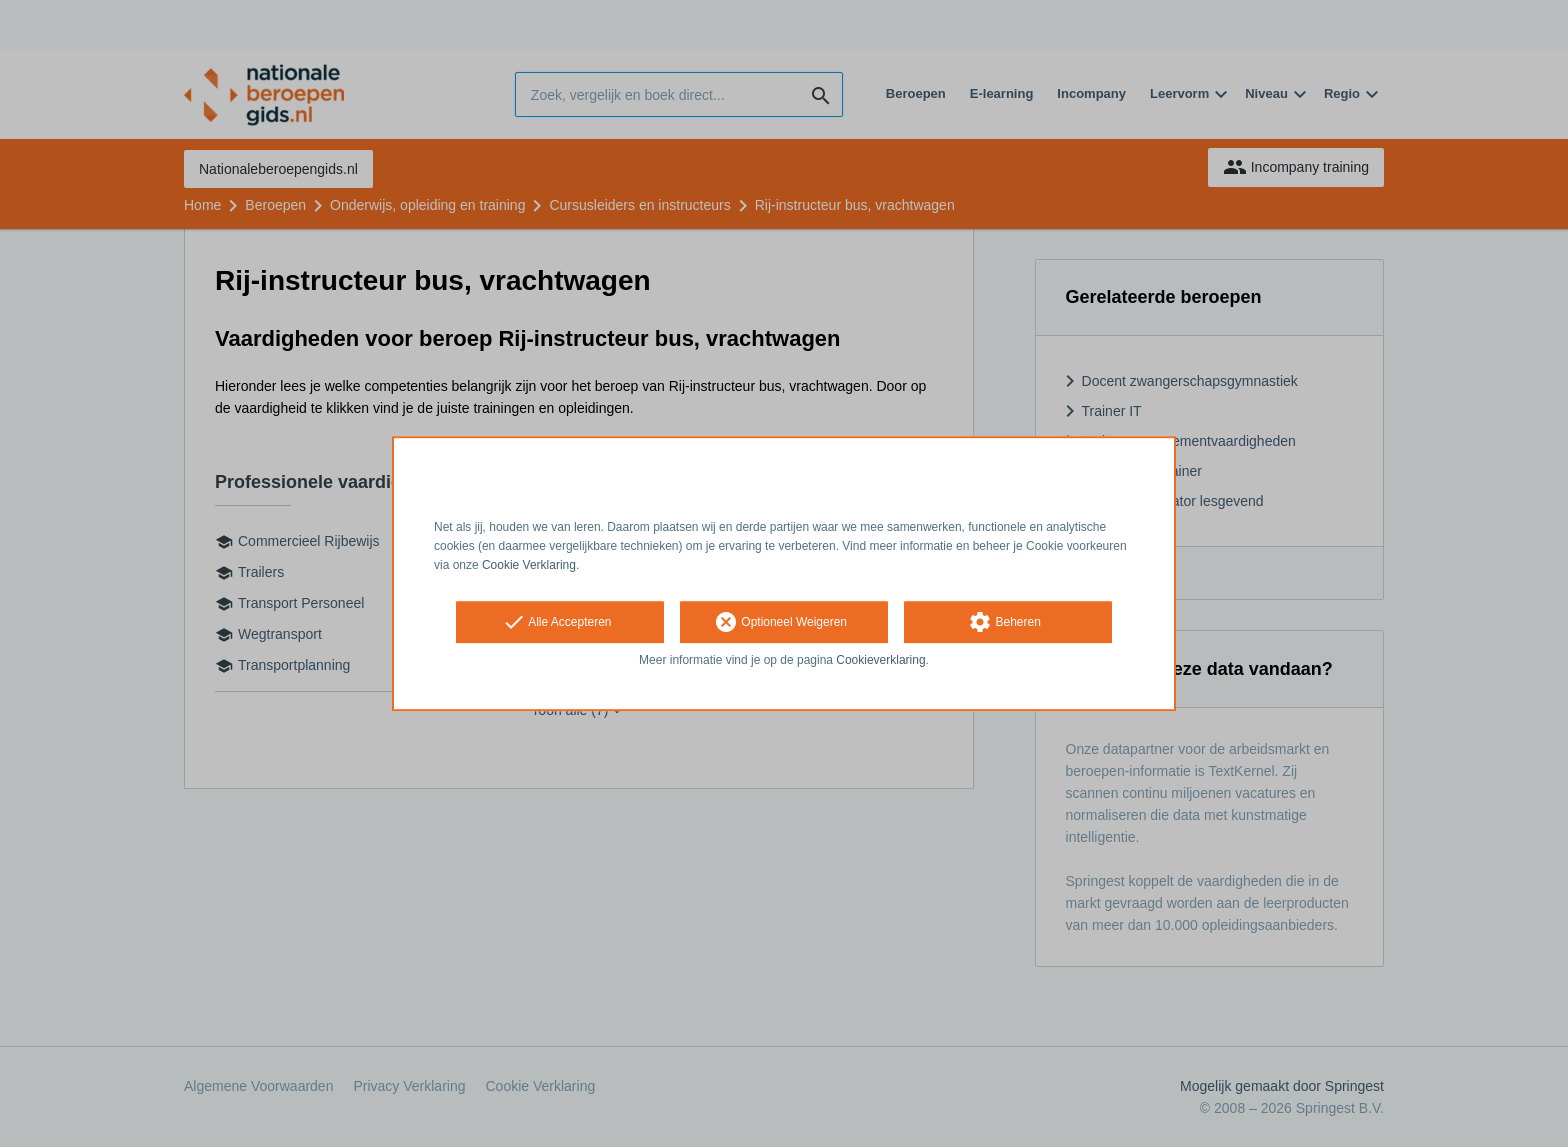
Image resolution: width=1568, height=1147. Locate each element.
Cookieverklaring (880, 661)
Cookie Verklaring (529, 565)
